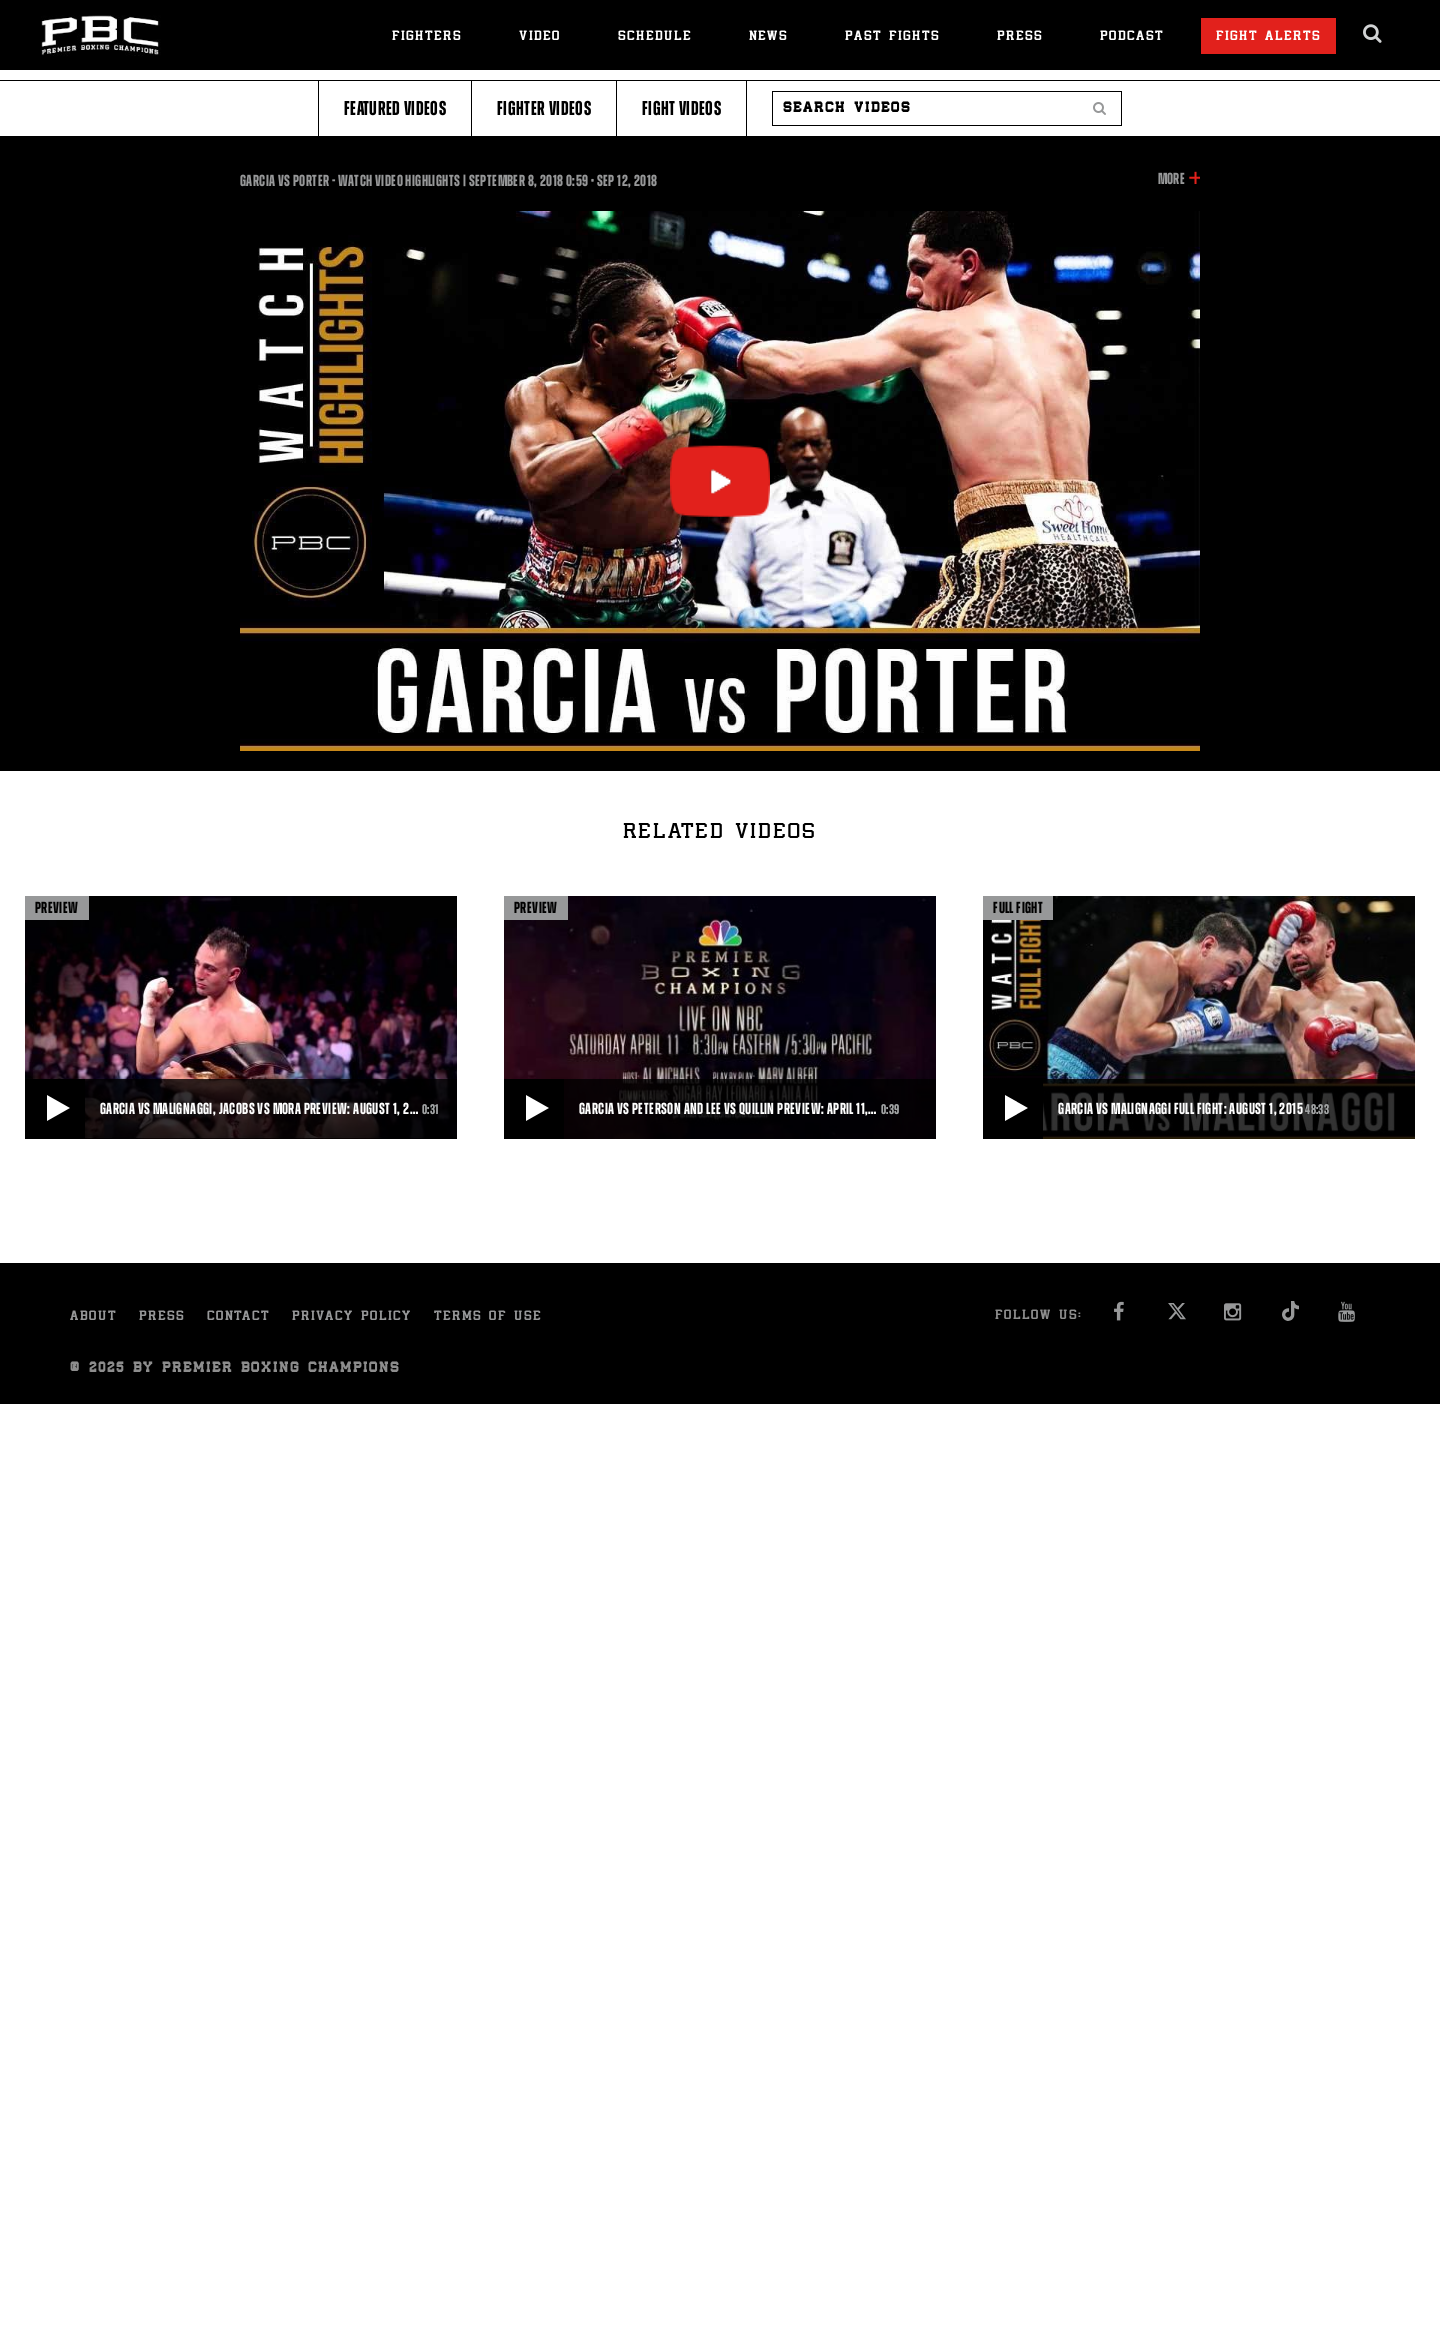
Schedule (655, 37)
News (768, 37)
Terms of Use (488, 1317)
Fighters (427, 37)
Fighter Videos (544, 108)
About (93, 1317)
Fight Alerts (1268, 37)
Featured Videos (395, 108)
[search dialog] (1373, 34)
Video (540, 37)
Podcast (1132, 37)
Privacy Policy (352, 1317)
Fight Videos (681, 108)
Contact (238, 1317)
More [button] (1171, 179)
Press (1020, 37)
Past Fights (892, 37)
